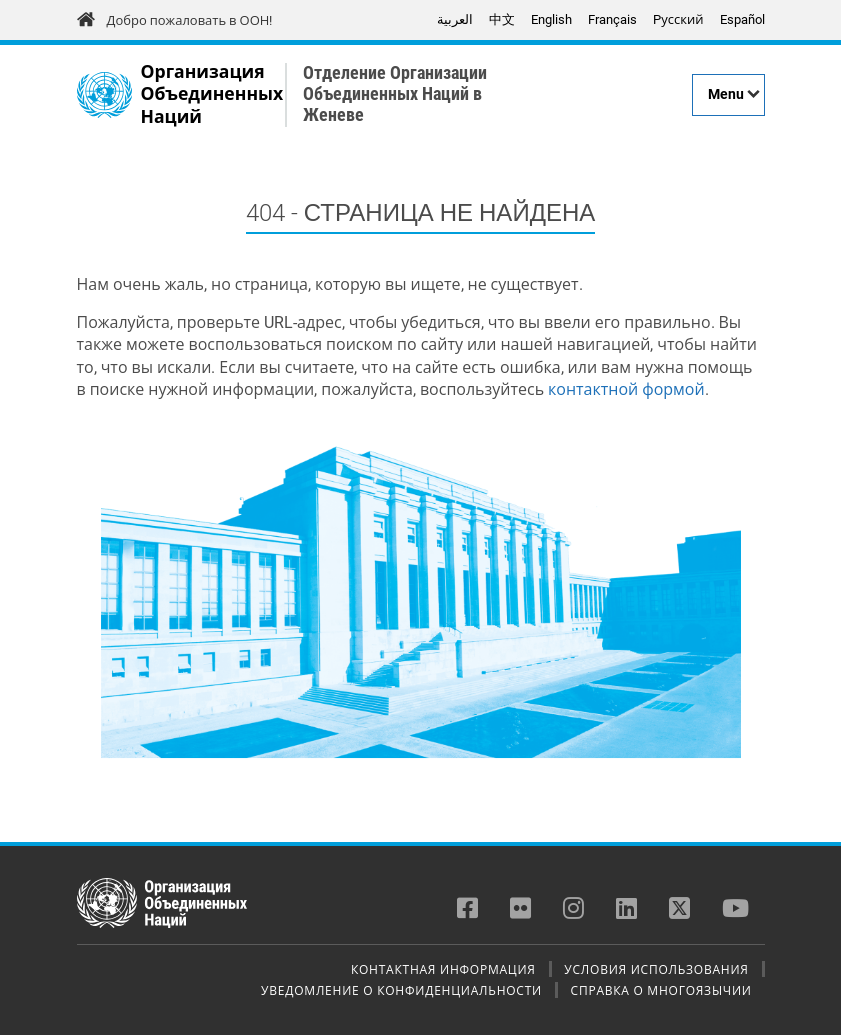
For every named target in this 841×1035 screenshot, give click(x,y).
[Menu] (728, 95)
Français (612, 19)
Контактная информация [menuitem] (443, 969)
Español (742, 19)
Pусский (678, 19)
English (551, 19)
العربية (455, 19)
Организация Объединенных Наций (212, 94)
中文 (502, 19)
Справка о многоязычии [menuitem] (661, 990)
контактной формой (626, 389)
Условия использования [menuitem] (656, 969)
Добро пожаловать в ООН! (190, 20)
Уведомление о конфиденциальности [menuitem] (401, 990)
